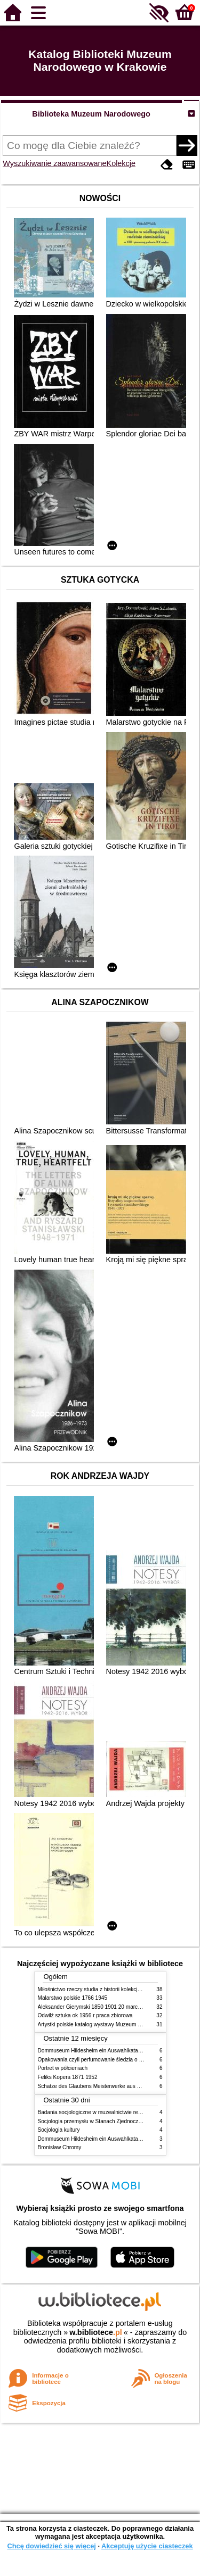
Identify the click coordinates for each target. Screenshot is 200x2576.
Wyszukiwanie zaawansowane (54, 163)
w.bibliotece (95, 2332)
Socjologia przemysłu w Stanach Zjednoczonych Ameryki (105, 2121)
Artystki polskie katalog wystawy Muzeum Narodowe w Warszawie (116, 2024)
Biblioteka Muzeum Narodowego (91, 114)
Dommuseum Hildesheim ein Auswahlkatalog (92, 2050)
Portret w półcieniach (63, 2068)
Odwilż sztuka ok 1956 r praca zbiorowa (85, 2015)
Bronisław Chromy (60, 2147)
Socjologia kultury (59, 2130)
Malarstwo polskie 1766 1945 (73, 1998)
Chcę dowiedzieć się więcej (51, 2546)
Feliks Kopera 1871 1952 (68, 2077)
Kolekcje (121, 163)
